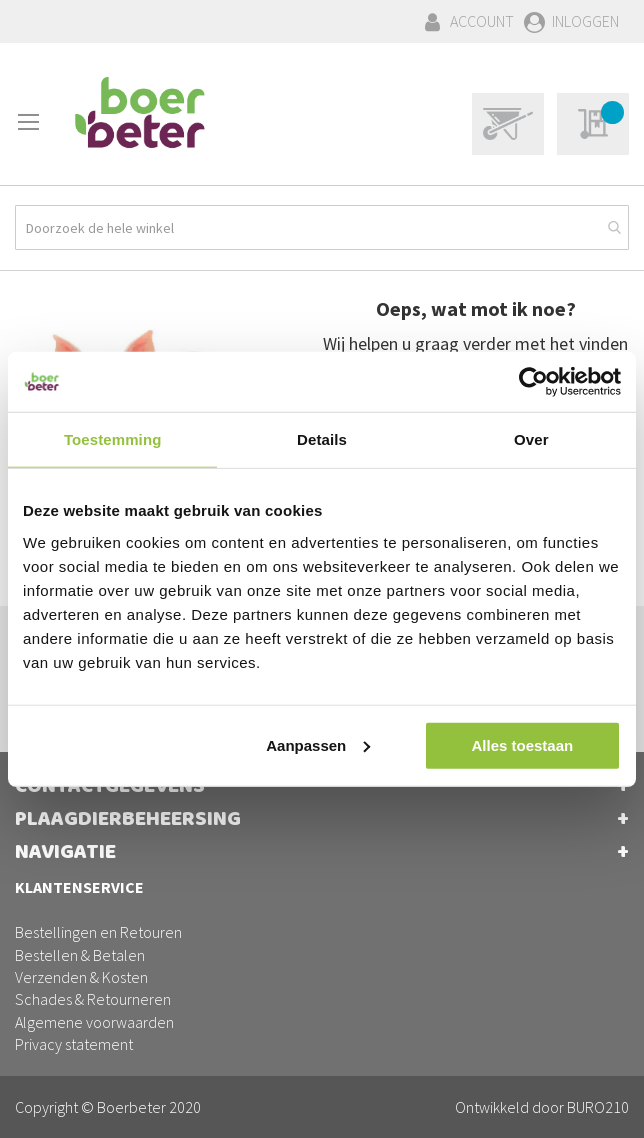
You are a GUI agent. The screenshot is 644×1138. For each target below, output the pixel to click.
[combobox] (322, 227)
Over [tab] (531, 439)
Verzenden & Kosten (81, 977)
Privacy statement (74, 1044)
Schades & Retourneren (93, 999)
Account (482, 21)
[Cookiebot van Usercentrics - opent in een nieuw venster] (533, 382)
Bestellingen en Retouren (98, 932)
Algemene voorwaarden (94, 1022)
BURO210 (598, 1107)
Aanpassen (318, 744)
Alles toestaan (522, 744)
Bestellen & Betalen (80, 955)
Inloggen (585, 21)
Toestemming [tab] (113, 439)
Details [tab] (322, 439)
